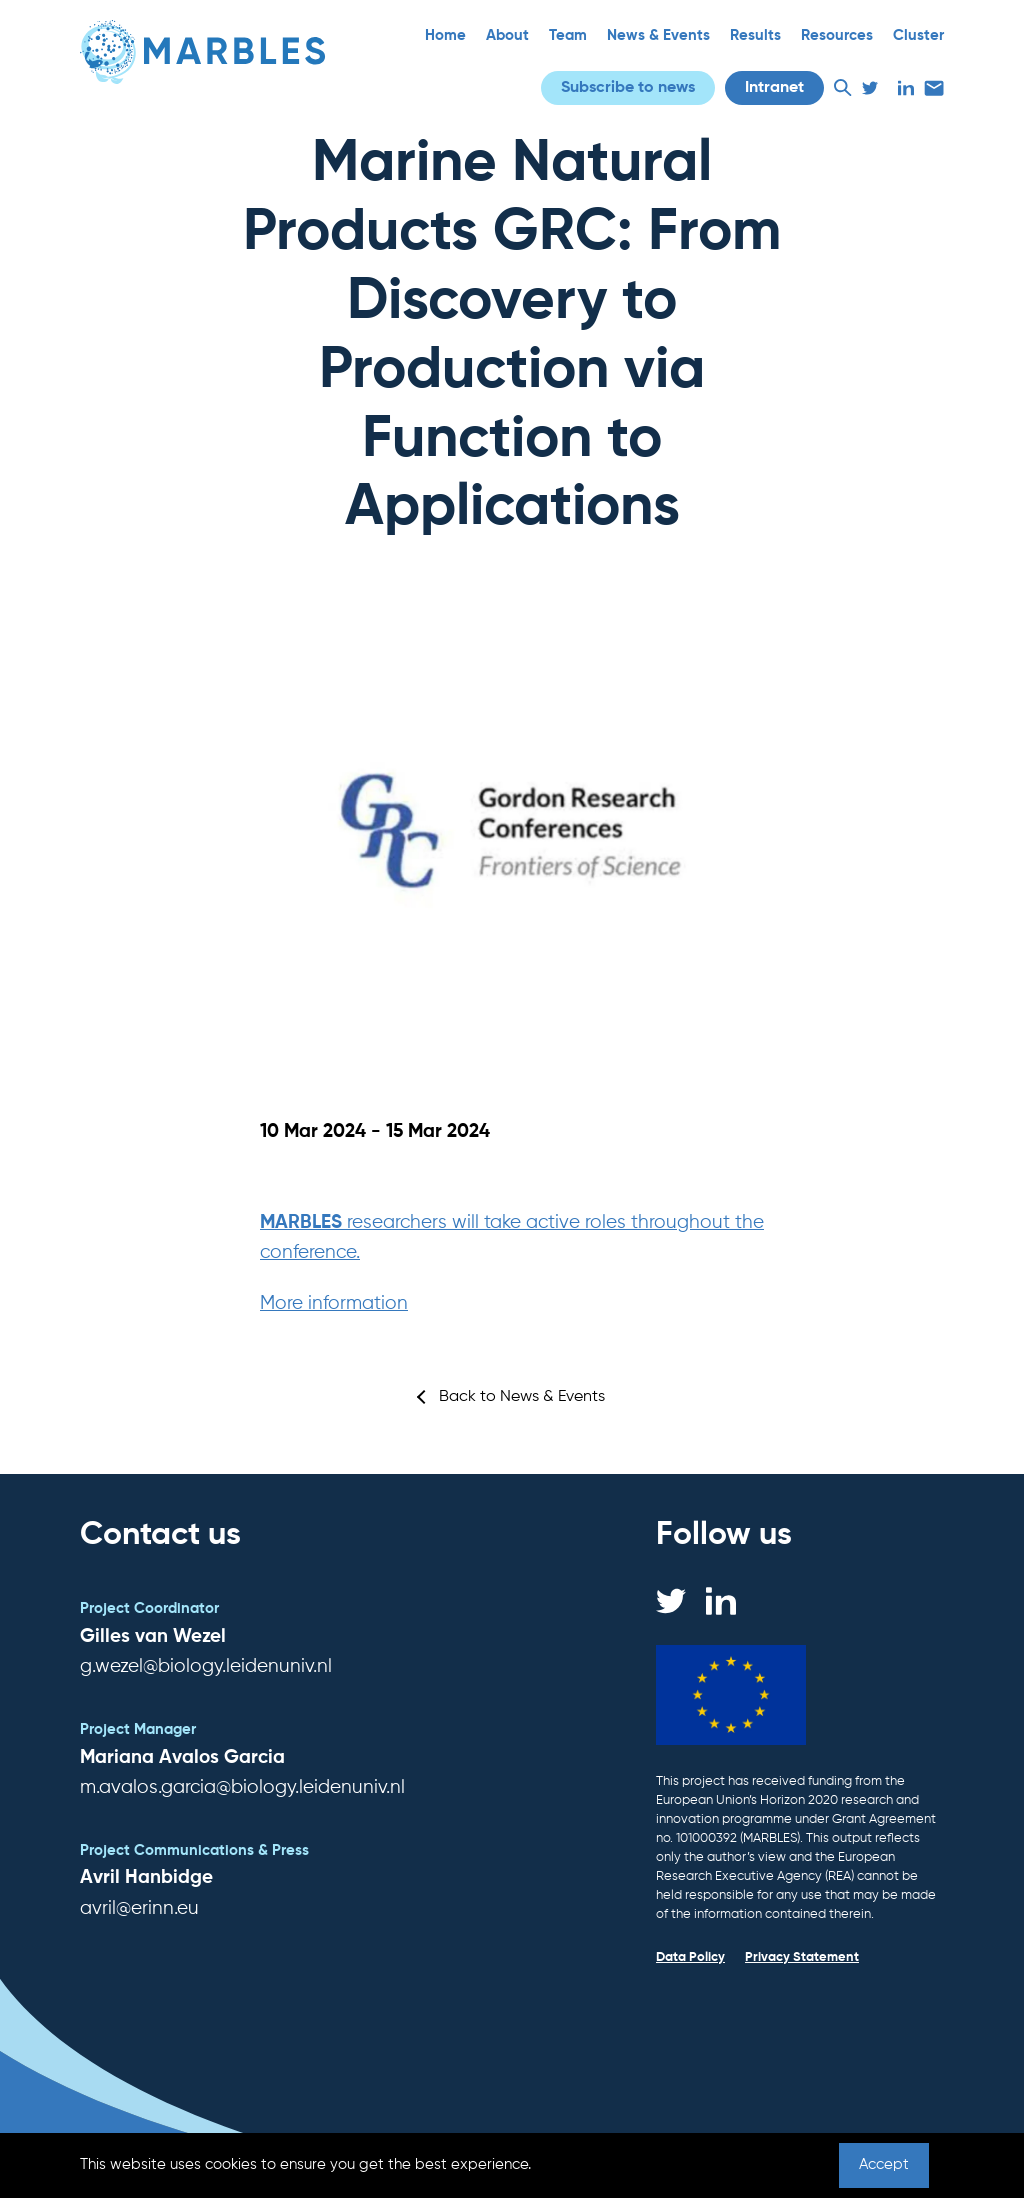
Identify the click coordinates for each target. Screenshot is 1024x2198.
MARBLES (303, 1222)
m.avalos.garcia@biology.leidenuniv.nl (242, 1787)
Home (445, 35)
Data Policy (690, 1957)
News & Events (658, 35)
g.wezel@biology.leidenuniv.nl (206, 1666)
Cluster (918, 35)
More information (334, 1303)
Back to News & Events (522, 1397)
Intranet (774, 88)
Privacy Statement (802, 1957)
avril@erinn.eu (139, 1908)
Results (755, 35)
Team (568, 35)
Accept (884, 2164)
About (507, 35)
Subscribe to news (628, 88)
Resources (837, 35)
